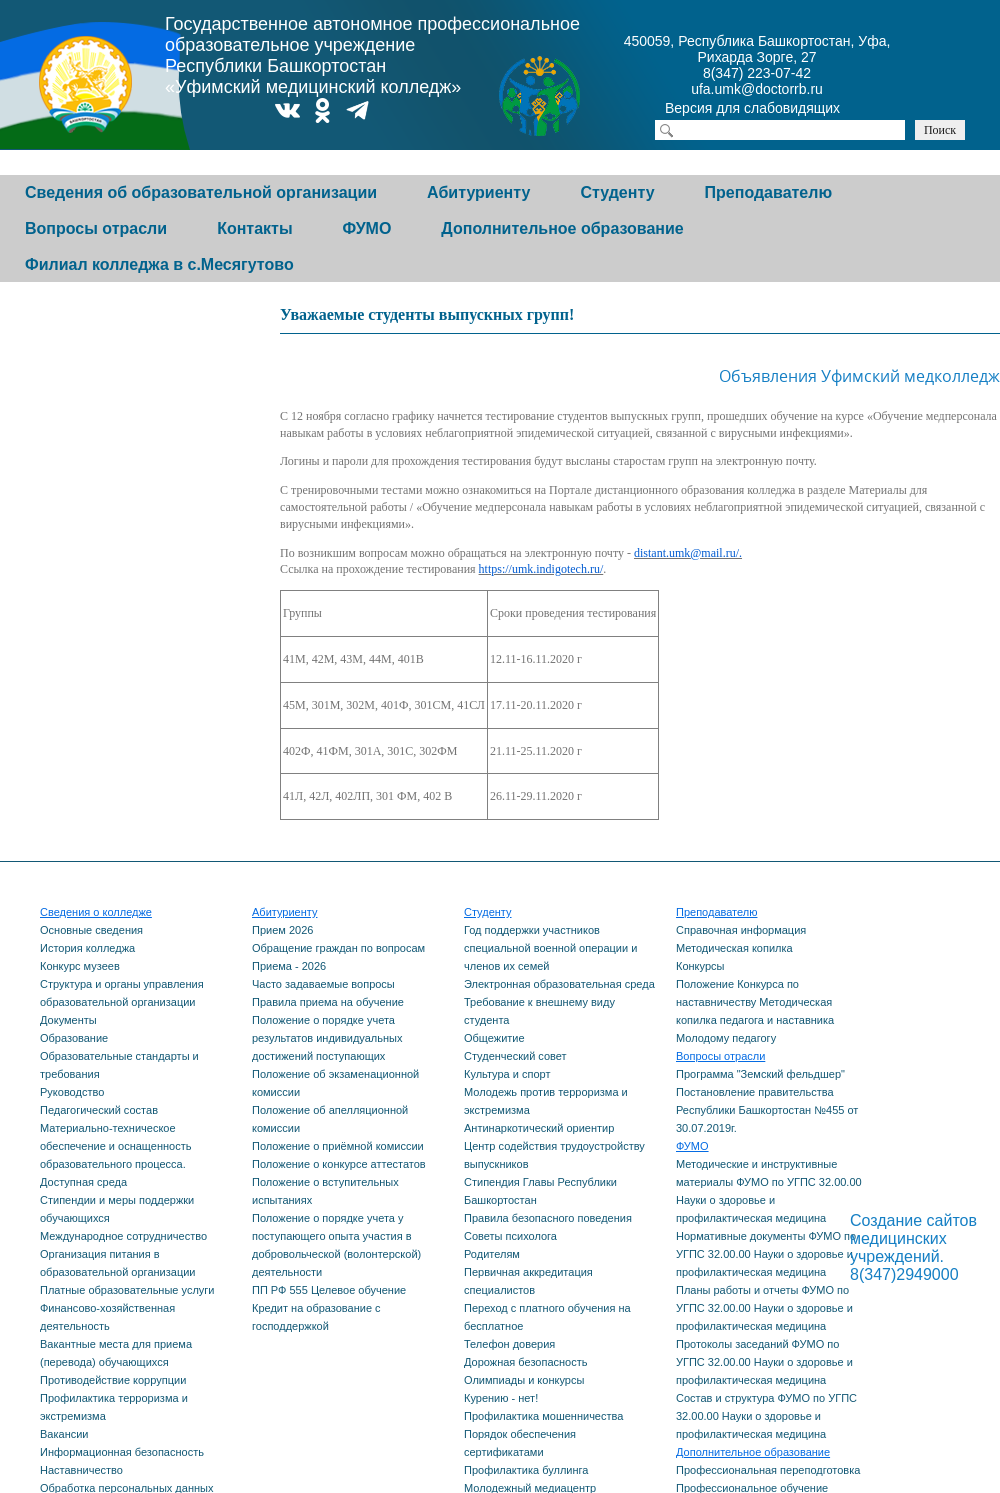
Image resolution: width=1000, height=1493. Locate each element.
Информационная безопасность (122, 1452)
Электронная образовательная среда (559, 984)
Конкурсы (700, 966)
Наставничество (81, 1470)
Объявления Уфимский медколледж (847, 376)
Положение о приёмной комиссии (338, 1146)
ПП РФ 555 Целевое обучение (329, 1290)
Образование (74, 1038)
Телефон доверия (509, 1344)
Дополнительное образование (562, 228)
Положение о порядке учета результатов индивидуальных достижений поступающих (327, 1038)
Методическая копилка (734, 948)
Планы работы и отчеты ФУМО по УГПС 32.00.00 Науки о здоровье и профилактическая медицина (764, 1308)
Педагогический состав (99, 1110)
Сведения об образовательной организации (201, 192)
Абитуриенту (478, 192)
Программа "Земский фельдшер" (760, 1074)
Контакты (254, 228)
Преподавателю (769, 192)
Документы (68, 1020)
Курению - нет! (501, 1398)
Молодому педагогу (726, 1038)
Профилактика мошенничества (543, 1416)
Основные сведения (91, 930)
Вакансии (64, 1434)
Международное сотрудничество (123, 1236)
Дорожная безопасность (526, 1362)
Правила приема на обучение (328, 1002)
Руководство (72, 1092)
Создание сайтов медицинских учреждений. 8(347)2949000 (913, 1247)
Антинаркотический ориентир (539, 1128)
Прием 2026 (282, 930)
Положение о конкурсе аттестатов (339, 1164)
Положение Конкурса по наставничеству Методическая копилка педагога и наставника (755, 1002)
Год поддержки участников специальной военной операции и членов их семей (550, 948)
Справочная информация (741, 930)
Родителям (492, 1254)
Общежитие (494, 1038)
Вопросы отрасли (96, 228)
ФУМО (367, 228)
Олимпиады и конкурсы (524, 1380)
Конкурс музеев (80, 966)
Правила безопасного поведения (548, 1218)
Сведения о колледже (96, 912)
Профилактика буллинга (526, 1470)
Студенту (617, 192)
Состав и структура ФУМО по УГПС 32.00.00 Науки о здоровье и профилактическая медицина (766, 1416)
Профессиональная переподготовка (768, 1470)
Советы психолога (510, 1236)
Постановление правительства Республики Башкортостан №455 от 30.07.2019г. (767, 1110)
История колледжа (87, 948)
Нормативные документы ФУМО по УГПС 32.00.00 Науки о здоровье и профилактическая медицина (766, 1254)
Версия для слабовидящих (770, 110)
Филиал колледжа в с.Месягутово (159, 264)
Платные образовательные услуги (127, 1290)
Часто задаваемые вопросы (323, 984)
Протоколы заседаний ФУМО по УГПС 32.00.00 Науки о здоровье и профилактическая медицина (764, 1362)
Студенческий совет (515, 1056)
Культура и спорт (507, 1074)
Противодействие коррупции (113, 1380)
